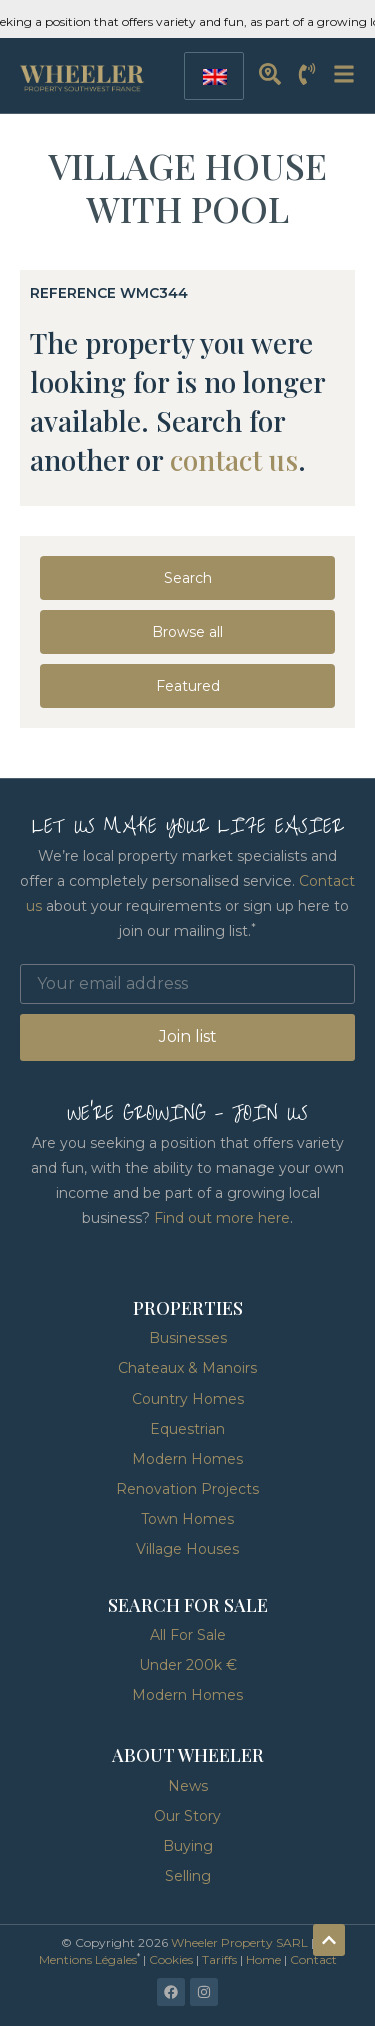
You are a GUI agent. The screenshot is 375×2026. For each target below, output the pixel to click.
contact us (234, 459)
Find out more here (222, 1218)
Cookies (171, 1959)
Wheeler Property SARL (239, 1942)
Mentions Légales (88, 1959)
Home (263, 1959)
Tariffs (219, 1959)
